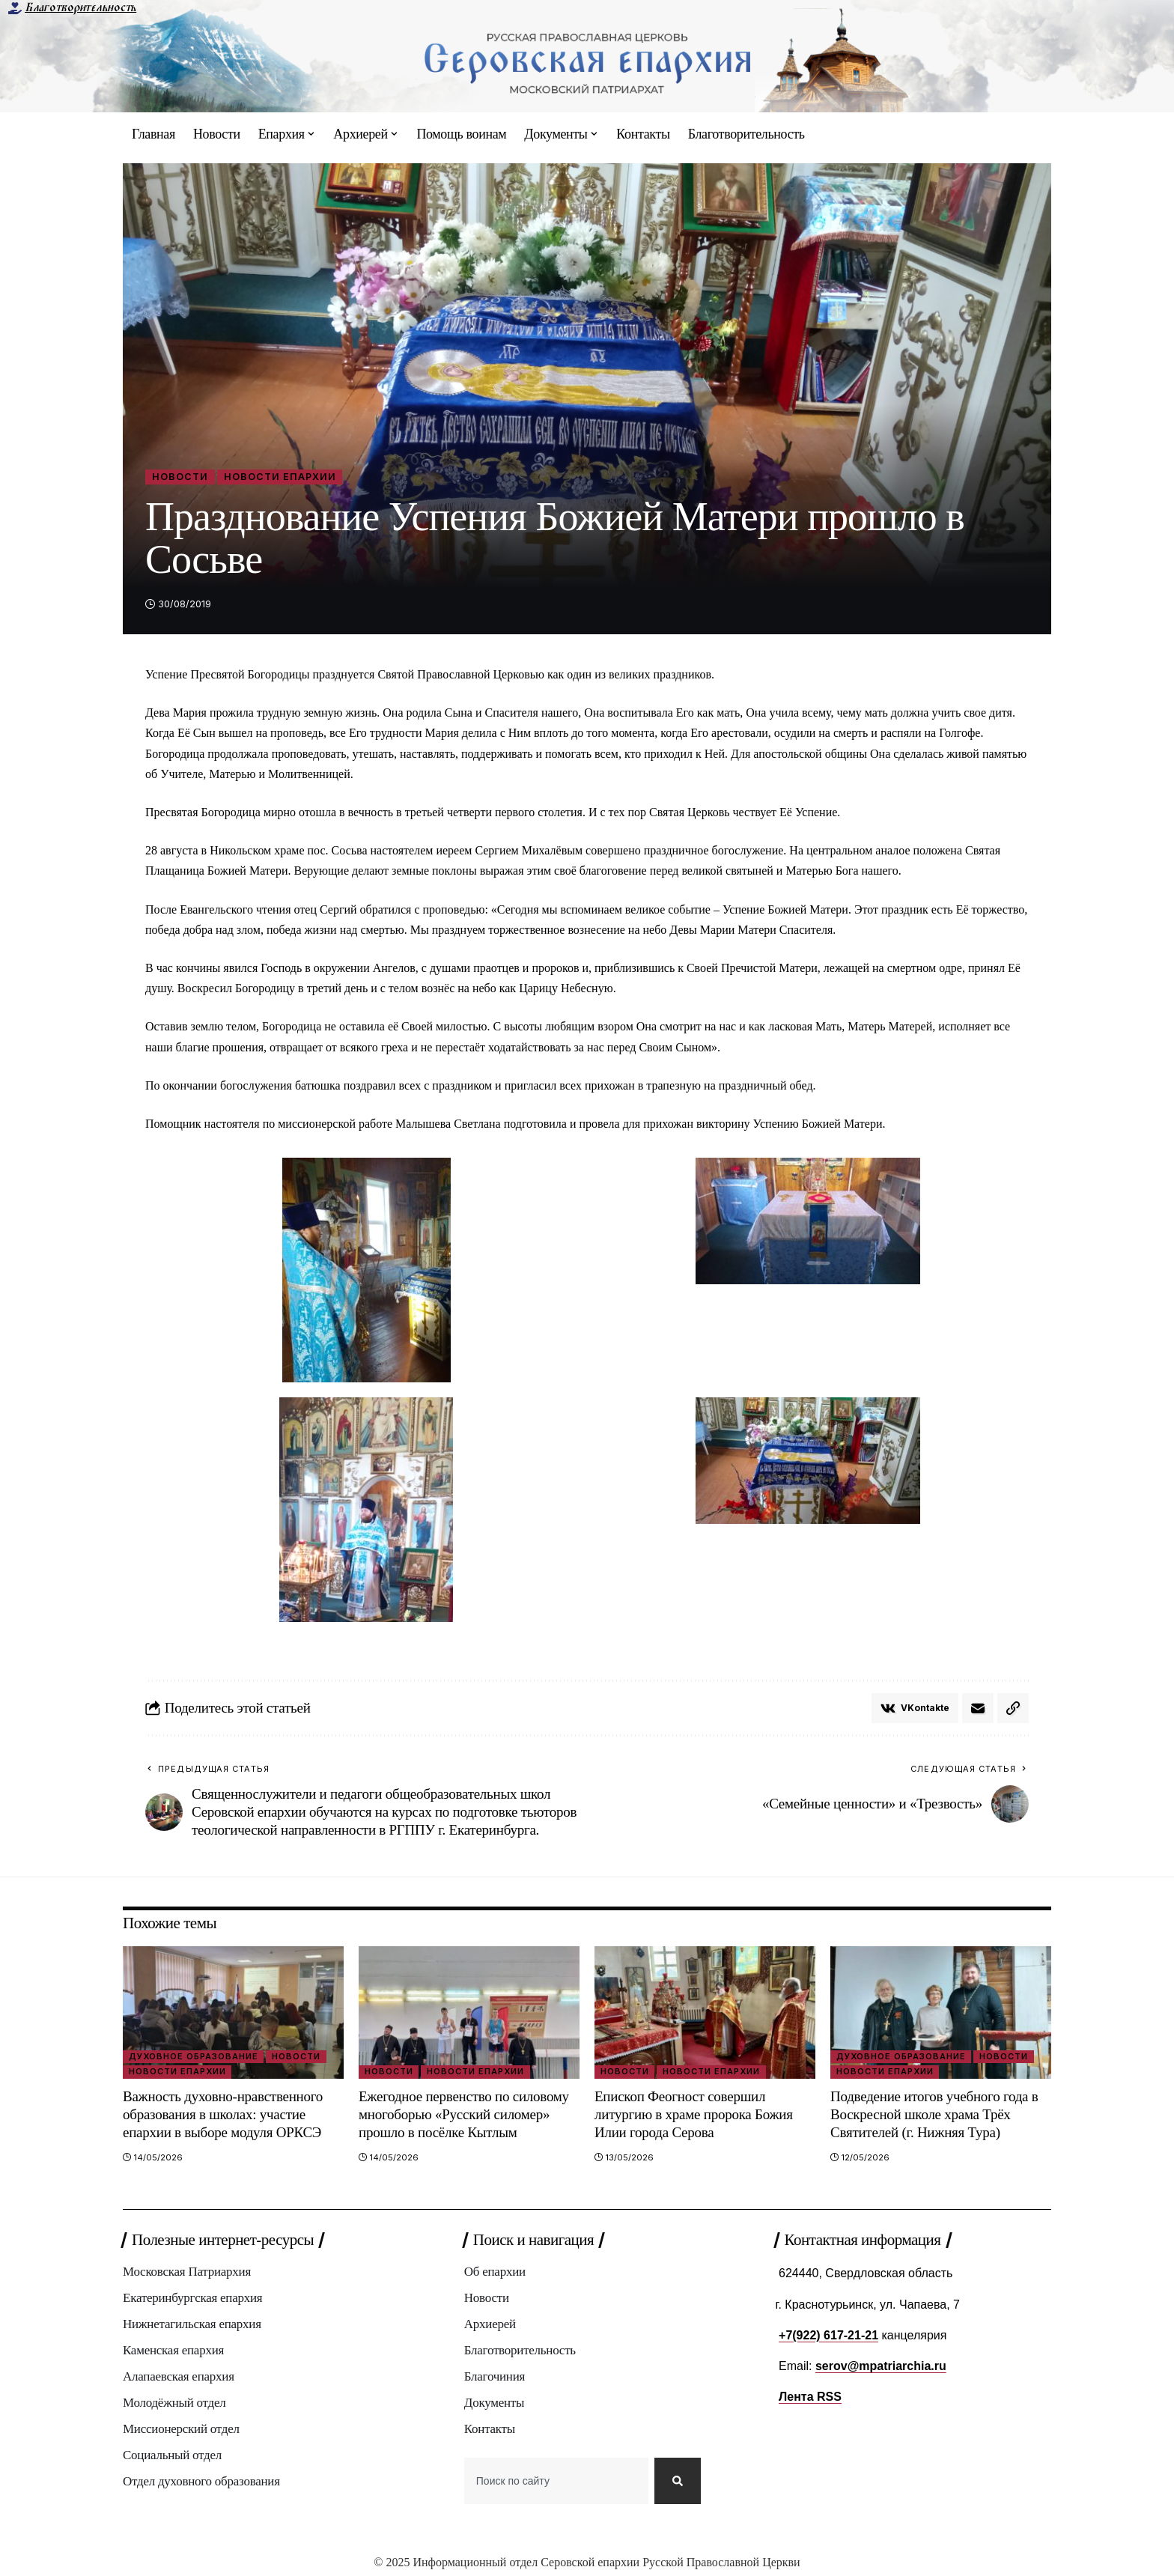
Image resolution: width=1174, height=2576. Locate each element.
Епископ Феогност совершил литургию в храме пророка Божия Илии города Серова (693, 2114)
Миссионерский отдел (181, 2429)
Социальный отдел (172, 2455)
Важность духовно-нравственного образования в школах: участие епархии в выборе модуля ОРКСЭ (223, 2114)
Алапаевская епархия (178, 2376)
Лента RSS (810, 2396)
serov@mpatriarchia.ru (880, 2366)
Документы (494, 2403)
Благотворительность (80, 7)
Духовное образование (193, 2056)
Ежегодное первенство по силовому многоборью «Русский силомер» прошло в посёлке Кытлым (464, 2114)
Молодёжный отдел (174, 2403)
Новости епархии (280, 476)
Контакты (489, 2429)
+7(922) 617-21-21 (828, 2335)
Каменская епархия (173, 2350)
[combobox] (556, 2481)
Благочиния (494, 2376)
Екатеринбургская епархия (192, 2298)
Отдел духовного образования (201, 2481)
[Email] (978, 1708)
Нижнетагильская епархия (192, 2324)
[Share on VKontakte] (915, 1708)
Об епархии (495, 2271)
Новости (180, 476)
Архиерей (490, 2324)
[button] (1013, 1708)
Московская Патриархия (187, 2271)
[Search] (677, 2481)
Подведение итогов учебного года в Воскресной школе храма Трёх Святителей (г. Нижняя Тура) (934, 2114)
